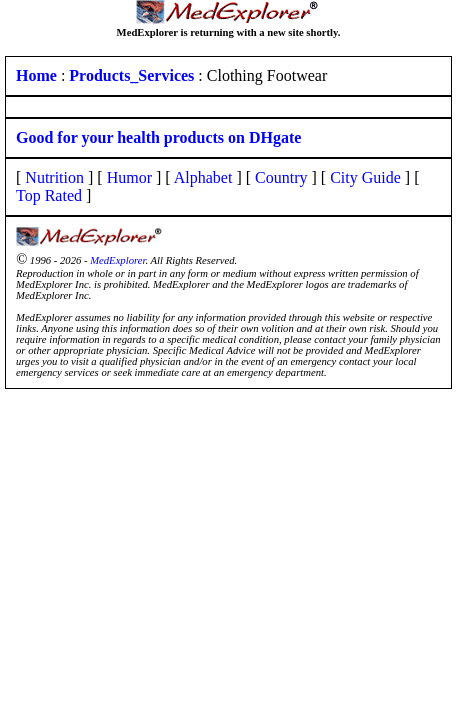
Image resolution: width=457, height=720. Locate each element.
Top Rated (49, 195)
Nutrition (54, 177)
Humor (129, 177)
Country (281, 177)
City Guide (365, 177)
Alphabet (203, 177)
